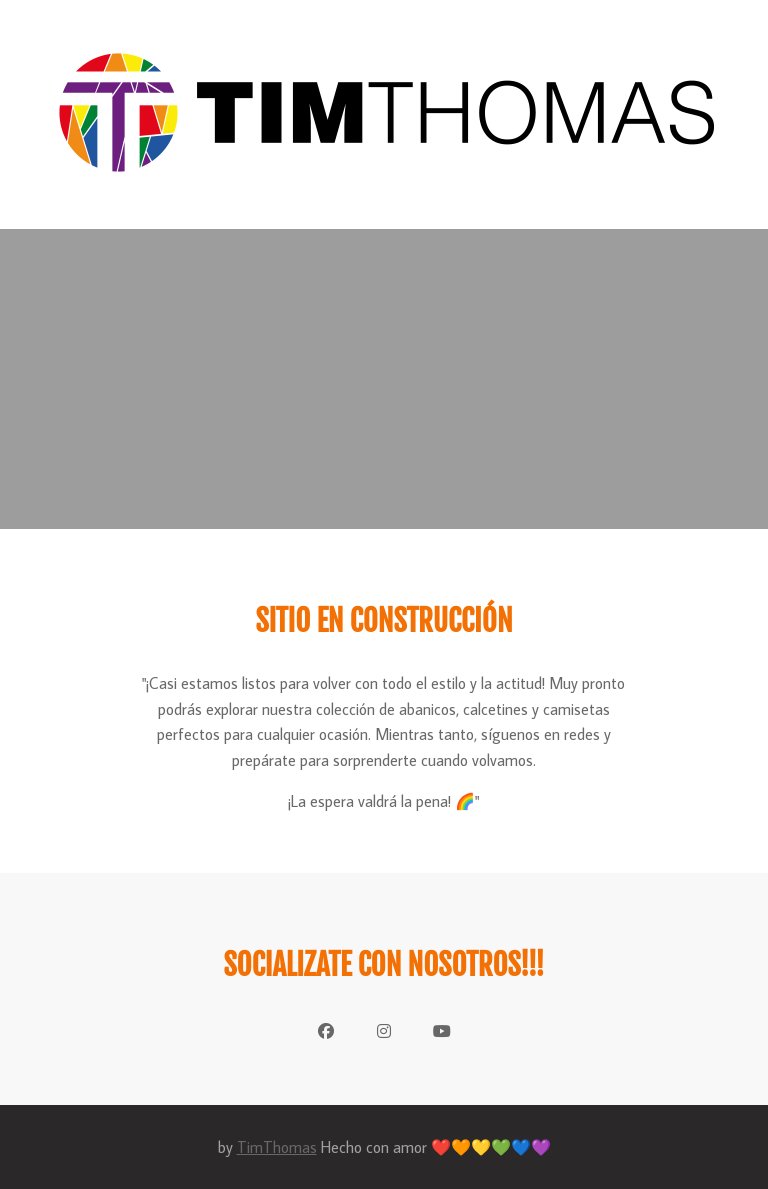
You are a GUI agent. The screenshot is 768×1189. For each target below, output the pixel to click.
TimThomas (277, 1147)
